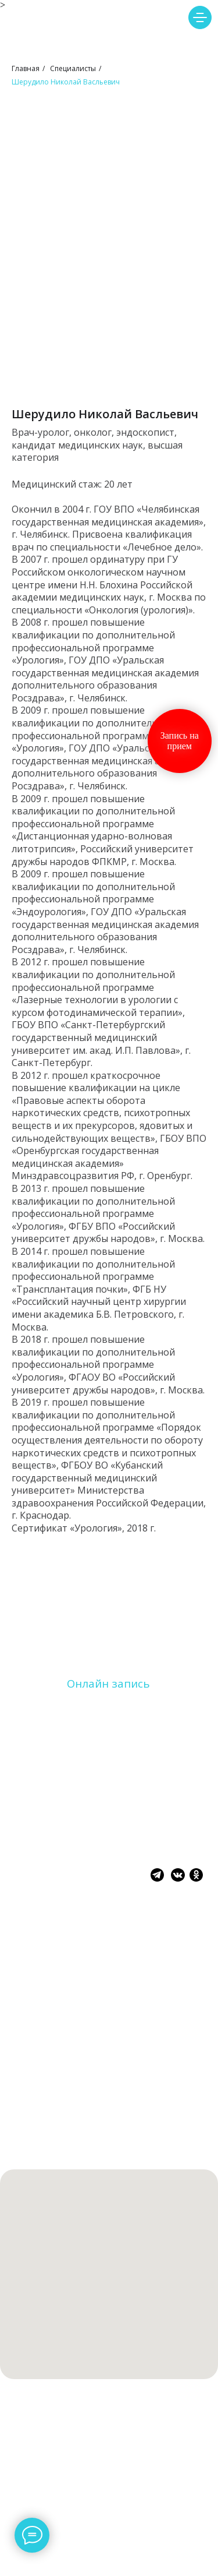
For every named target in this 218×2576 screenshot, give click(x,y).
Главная (26, 68)
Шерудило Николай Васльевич (66, 82)
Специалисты (73, 68)
